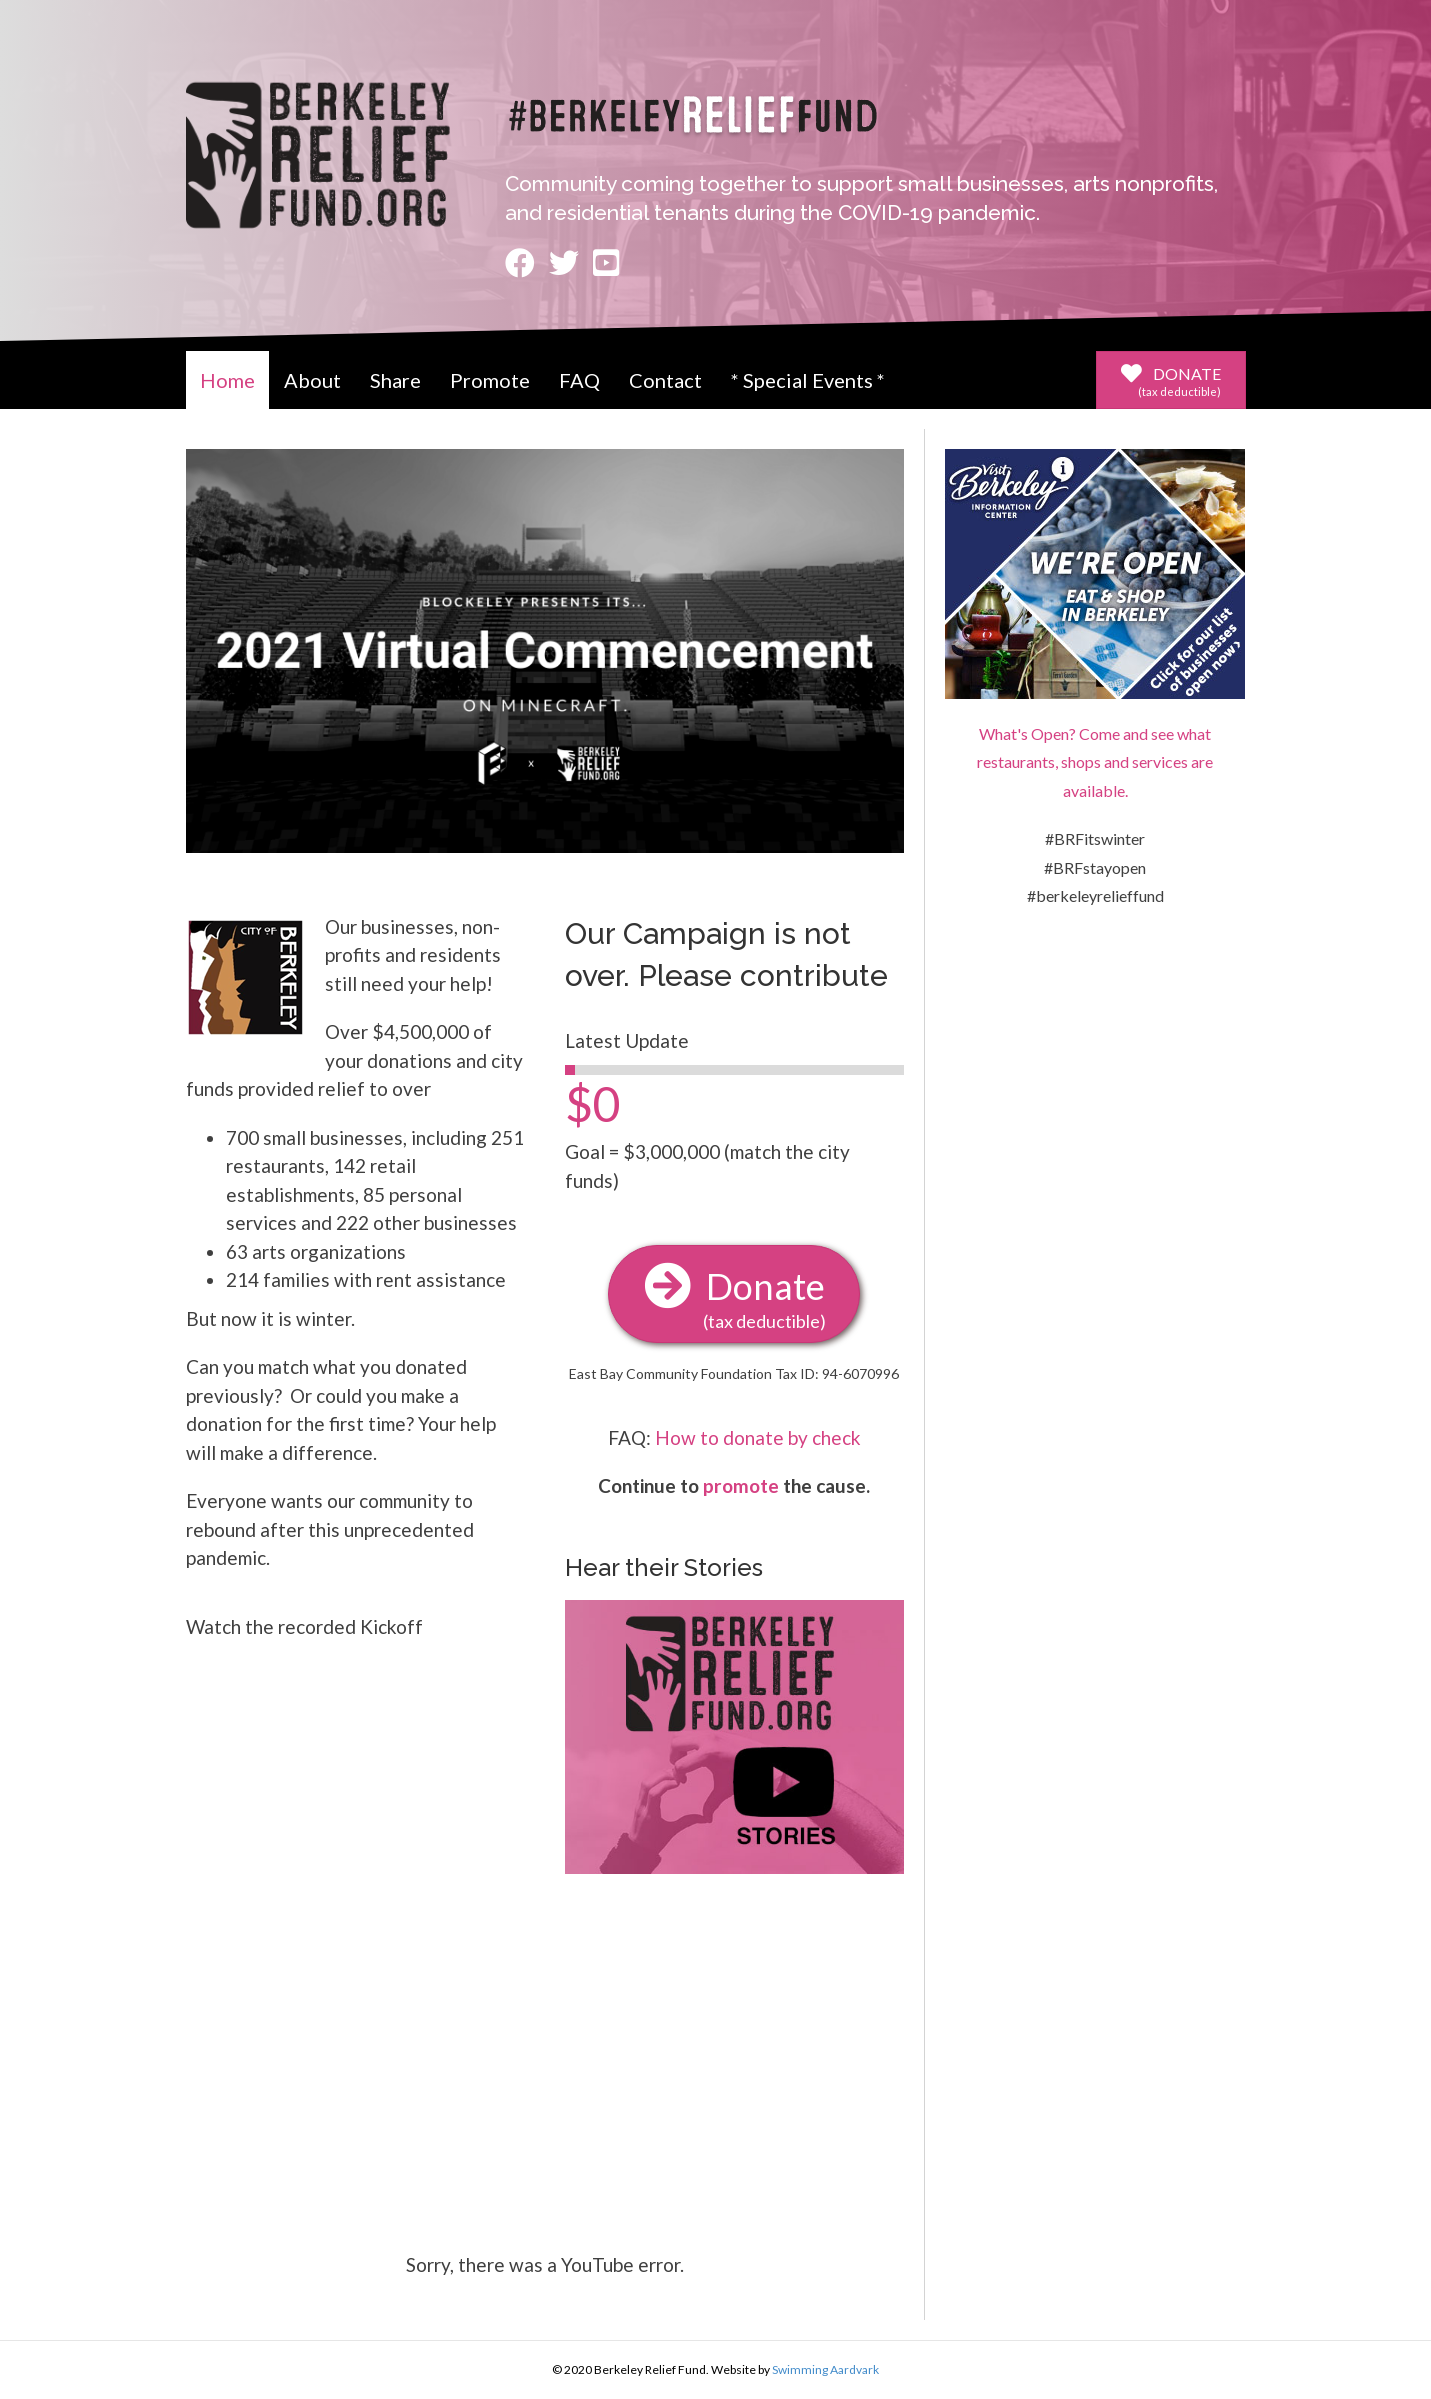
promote (741, 1485)
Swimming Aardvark (825, 2369)
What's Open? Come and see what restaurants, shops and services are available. (1095, 762)
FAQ (579, 380)
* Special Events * (808, 380)
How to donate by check (758, 1437)
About (312, 380)
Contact (665, 380)
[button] (1171, 380)
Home (227, 380)
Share (395, 380)
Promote (490, 380)
